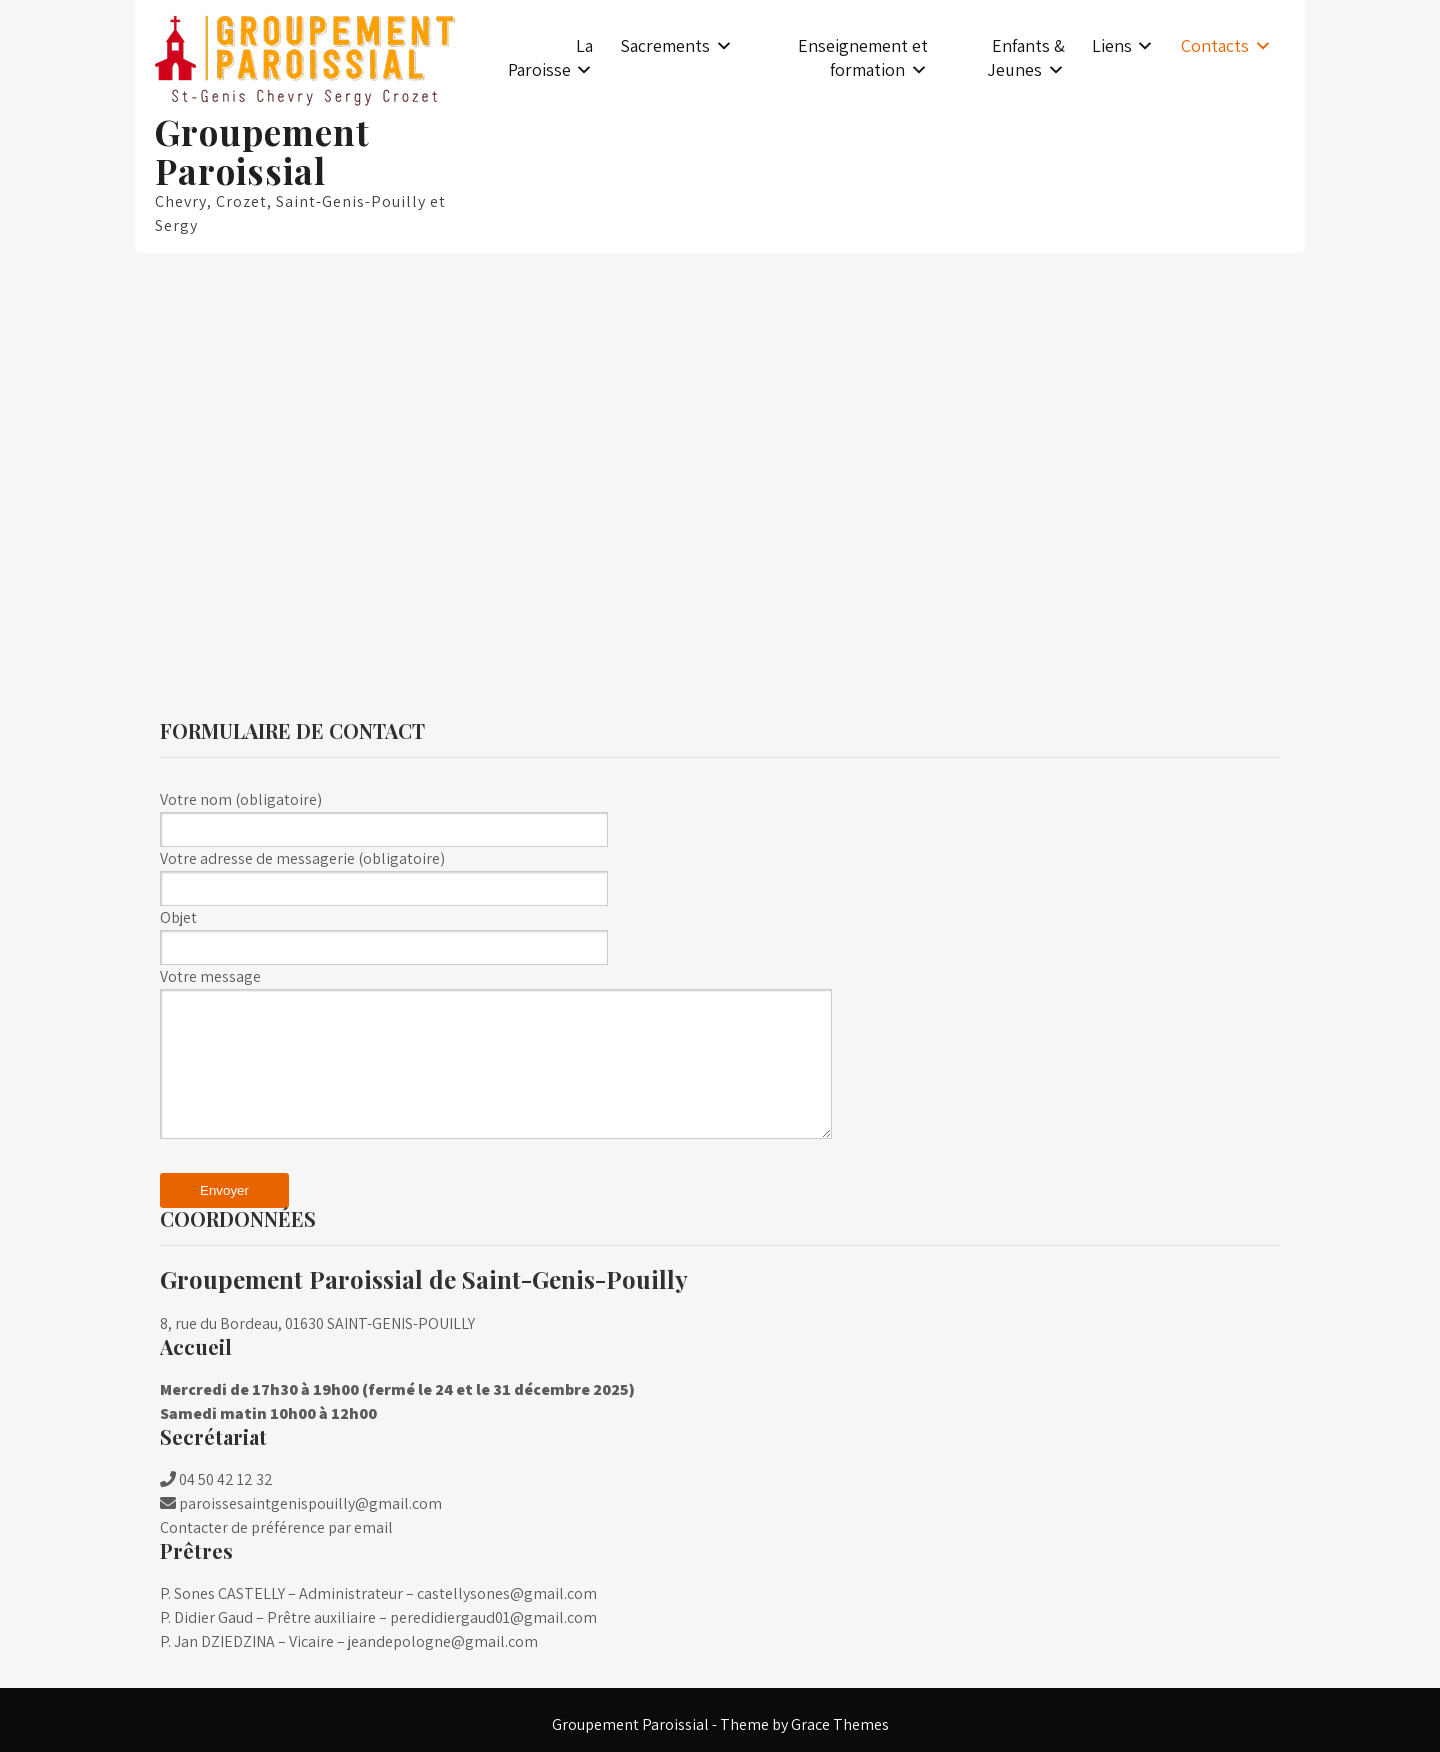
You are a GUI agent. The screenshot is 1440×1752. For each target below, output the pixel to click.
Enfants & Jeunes (1026, 57)
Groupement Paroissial (262, 151)
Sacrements (665, 45)
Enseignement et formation (863, 57)
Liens (1112, 45)
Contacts (1215, 45)
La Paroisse (551, 57)
